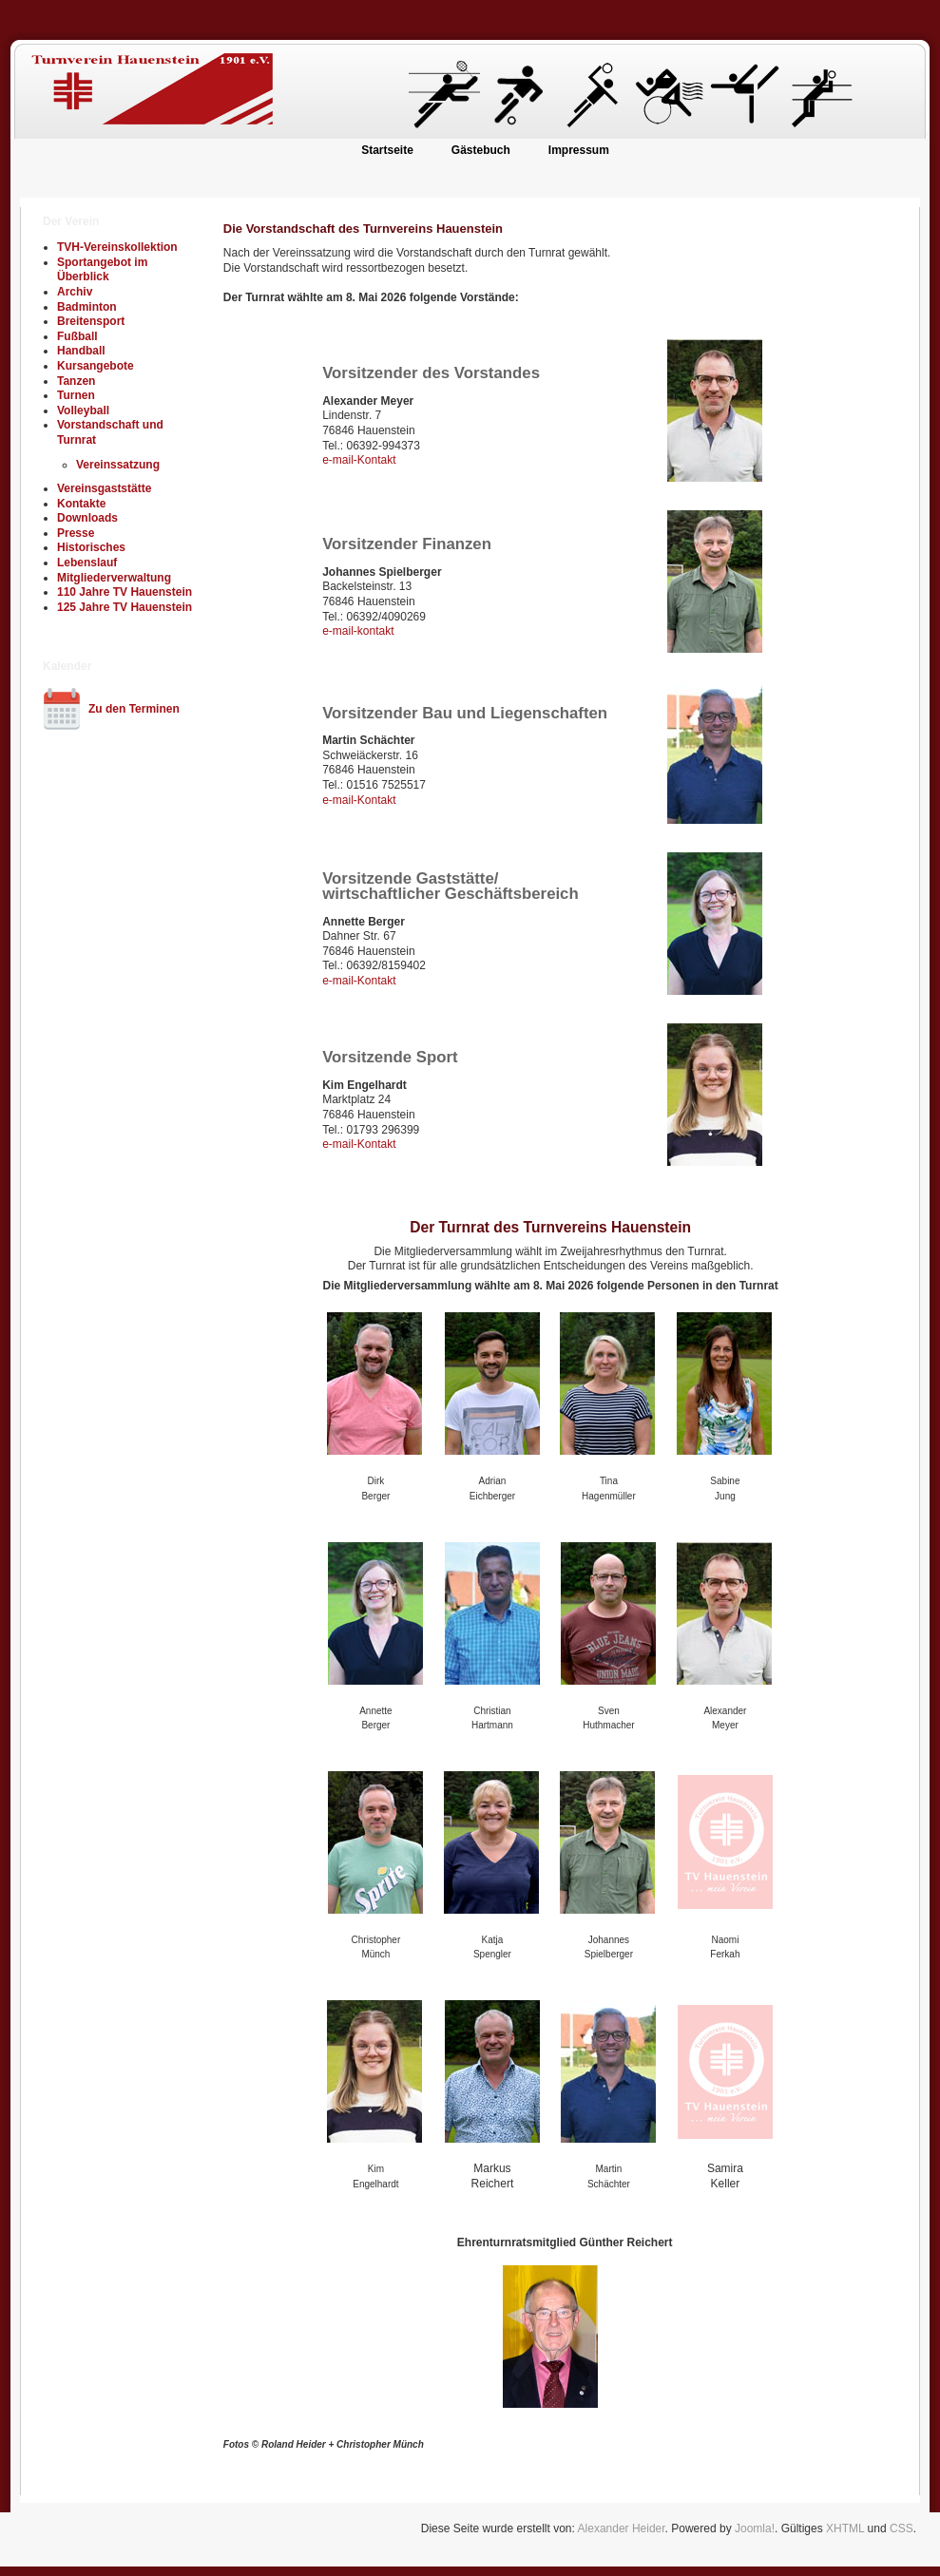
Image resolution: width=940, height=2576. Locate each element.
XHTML (845, 2528)
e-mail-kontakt (357, 631)
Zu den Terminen (134, 709)
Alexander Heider (621, 2528)
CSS (901, 2528)
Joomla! (755, 2528)
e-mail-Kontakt (358, 460)
